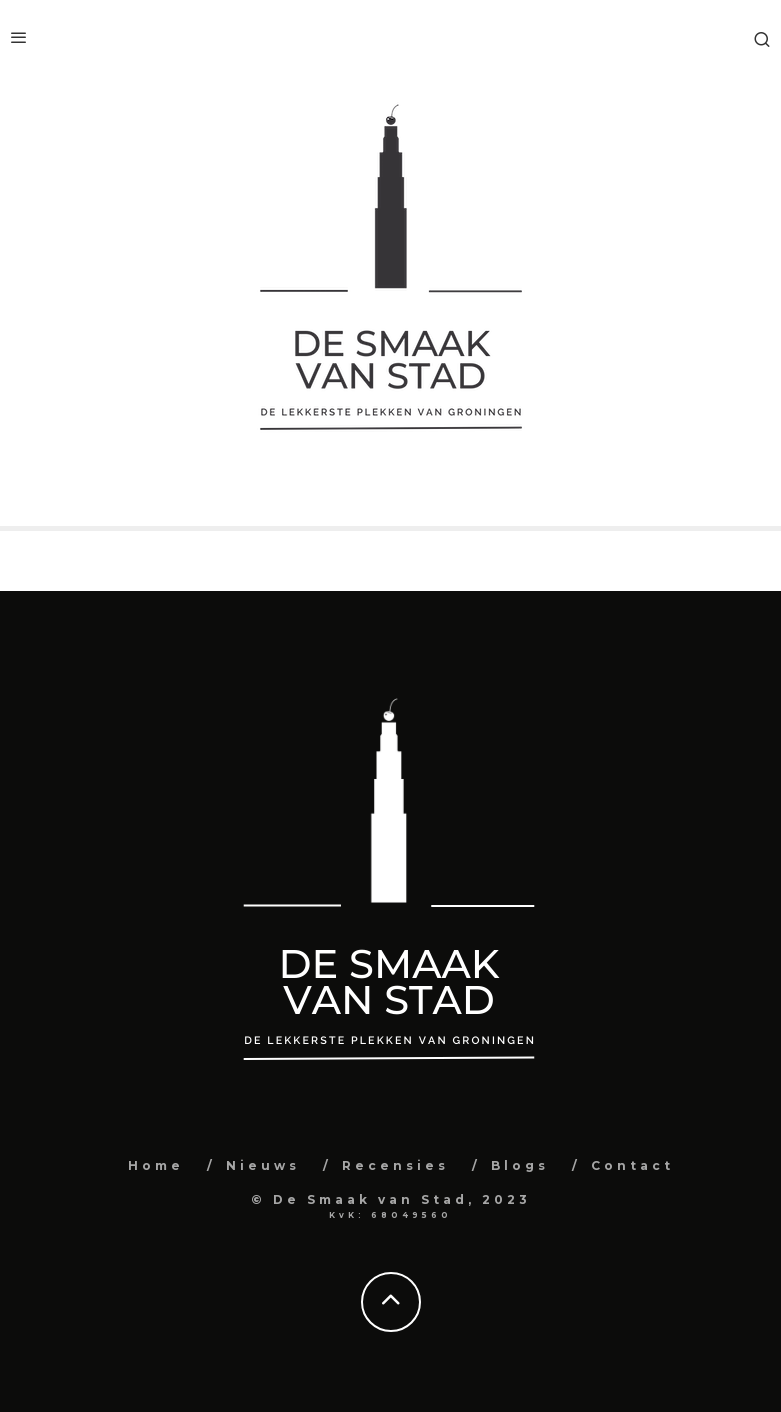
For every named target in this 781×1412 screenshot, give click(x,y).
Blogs (520, 1165)
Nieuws (263, 1165)
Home (156, 1165)
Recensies (395, 1165)
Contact (632, 1165)
